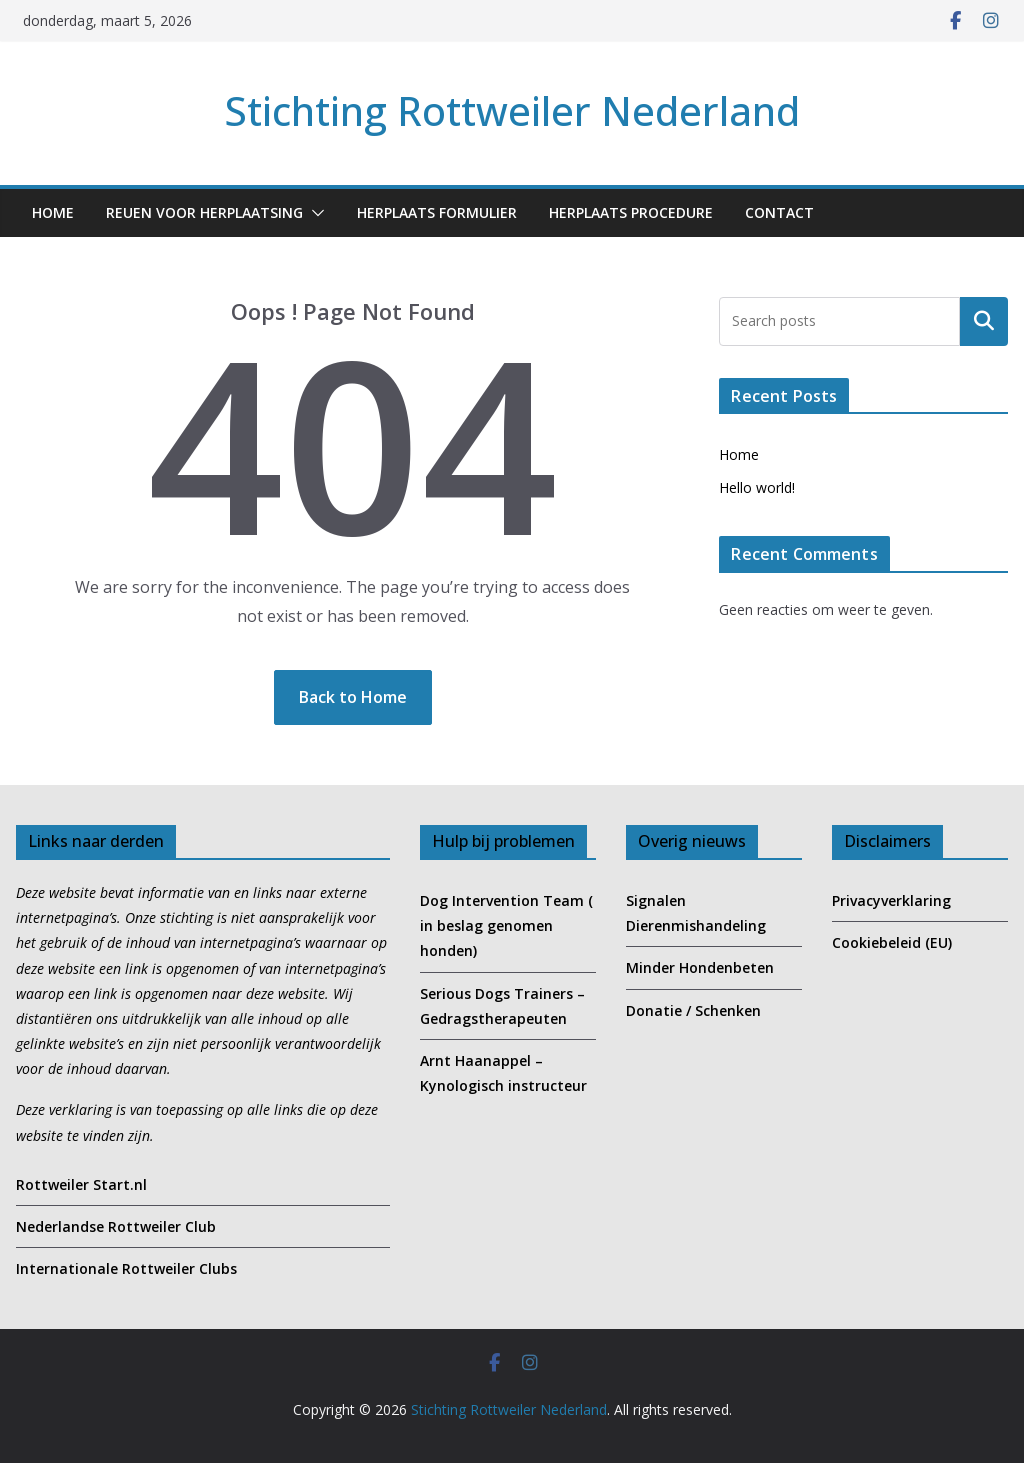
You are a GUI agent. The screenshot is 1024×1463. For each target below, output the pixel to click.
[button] (314, 213)
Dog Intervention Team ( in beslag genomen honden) (506, 925)
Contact (779, 212)
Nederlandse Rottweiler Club (116, 1226)
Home (53, 212)
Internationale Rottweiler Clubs (126, 1268)
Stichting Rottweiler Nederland (512, 110)
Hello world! (757, 487)
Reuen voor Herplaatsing (204, 212)
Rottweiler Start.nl (81, 1184)
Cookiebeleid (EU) (892, 942)
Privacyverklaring (891, 900)
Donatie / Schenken (693, 1010)
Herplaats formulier (437, 212)
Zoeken (984, 321)
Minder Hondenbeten (700, 967)
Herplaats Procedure (631, 212)
